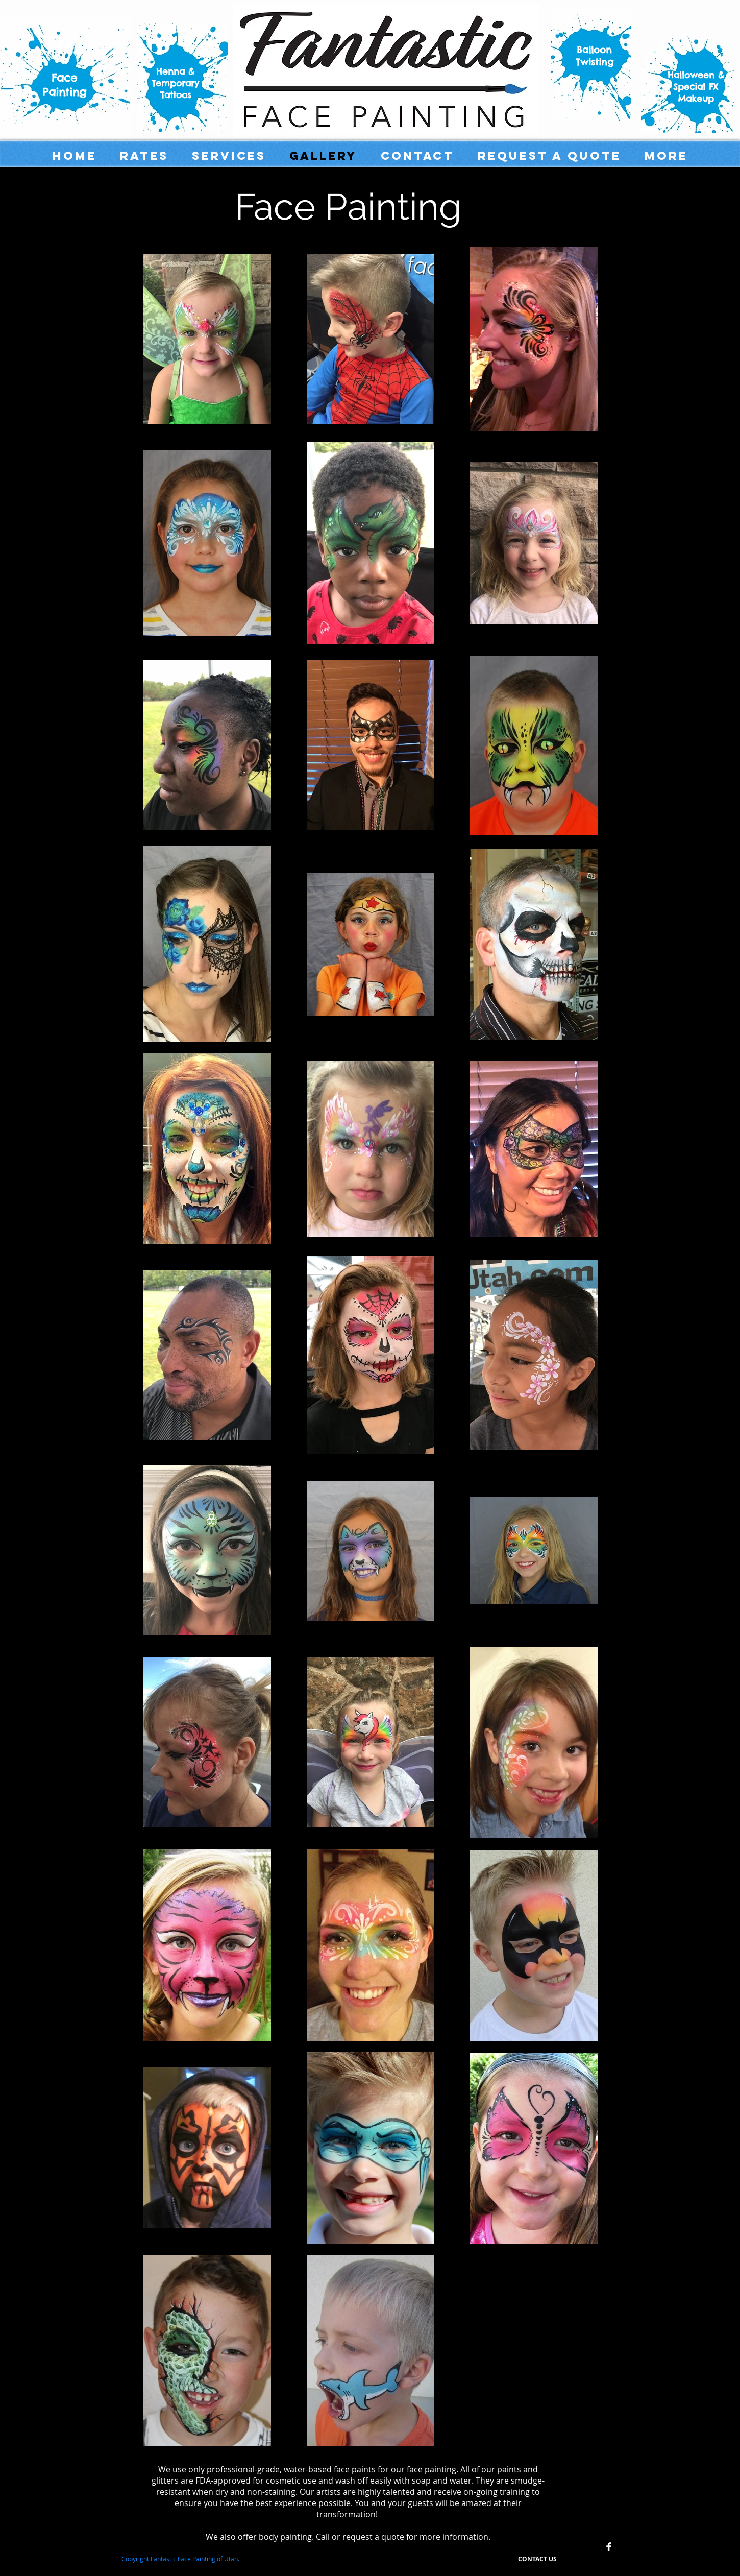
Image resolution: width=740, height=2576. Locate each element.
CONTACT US (537, 2559)
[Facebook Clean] (608, 2546)
